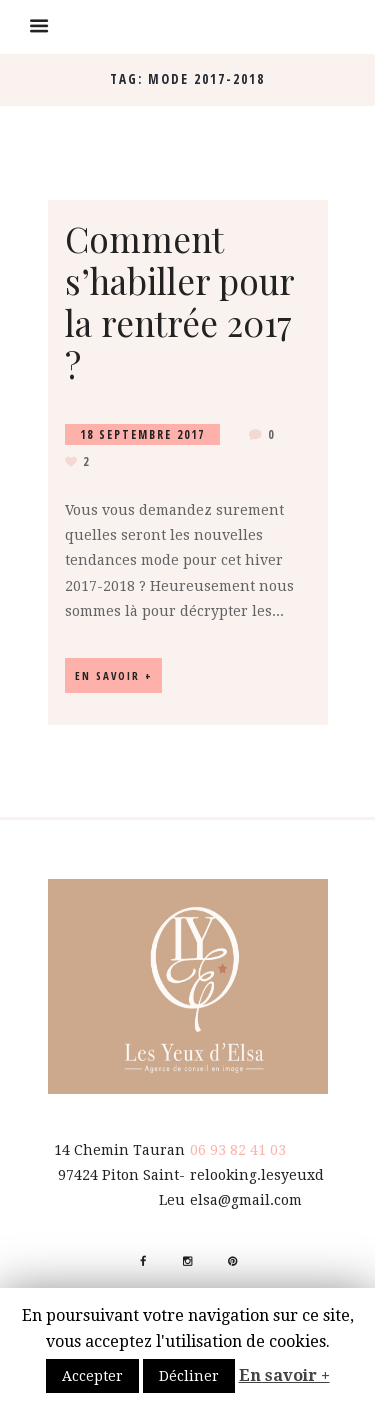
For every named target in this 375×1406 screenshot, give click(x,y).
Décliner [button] (189, 1376)
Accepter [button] (92, 1376)
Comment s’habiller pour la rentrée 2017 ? (179, 301)
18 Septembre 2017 (142, 434)
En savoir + (284, 1375)
